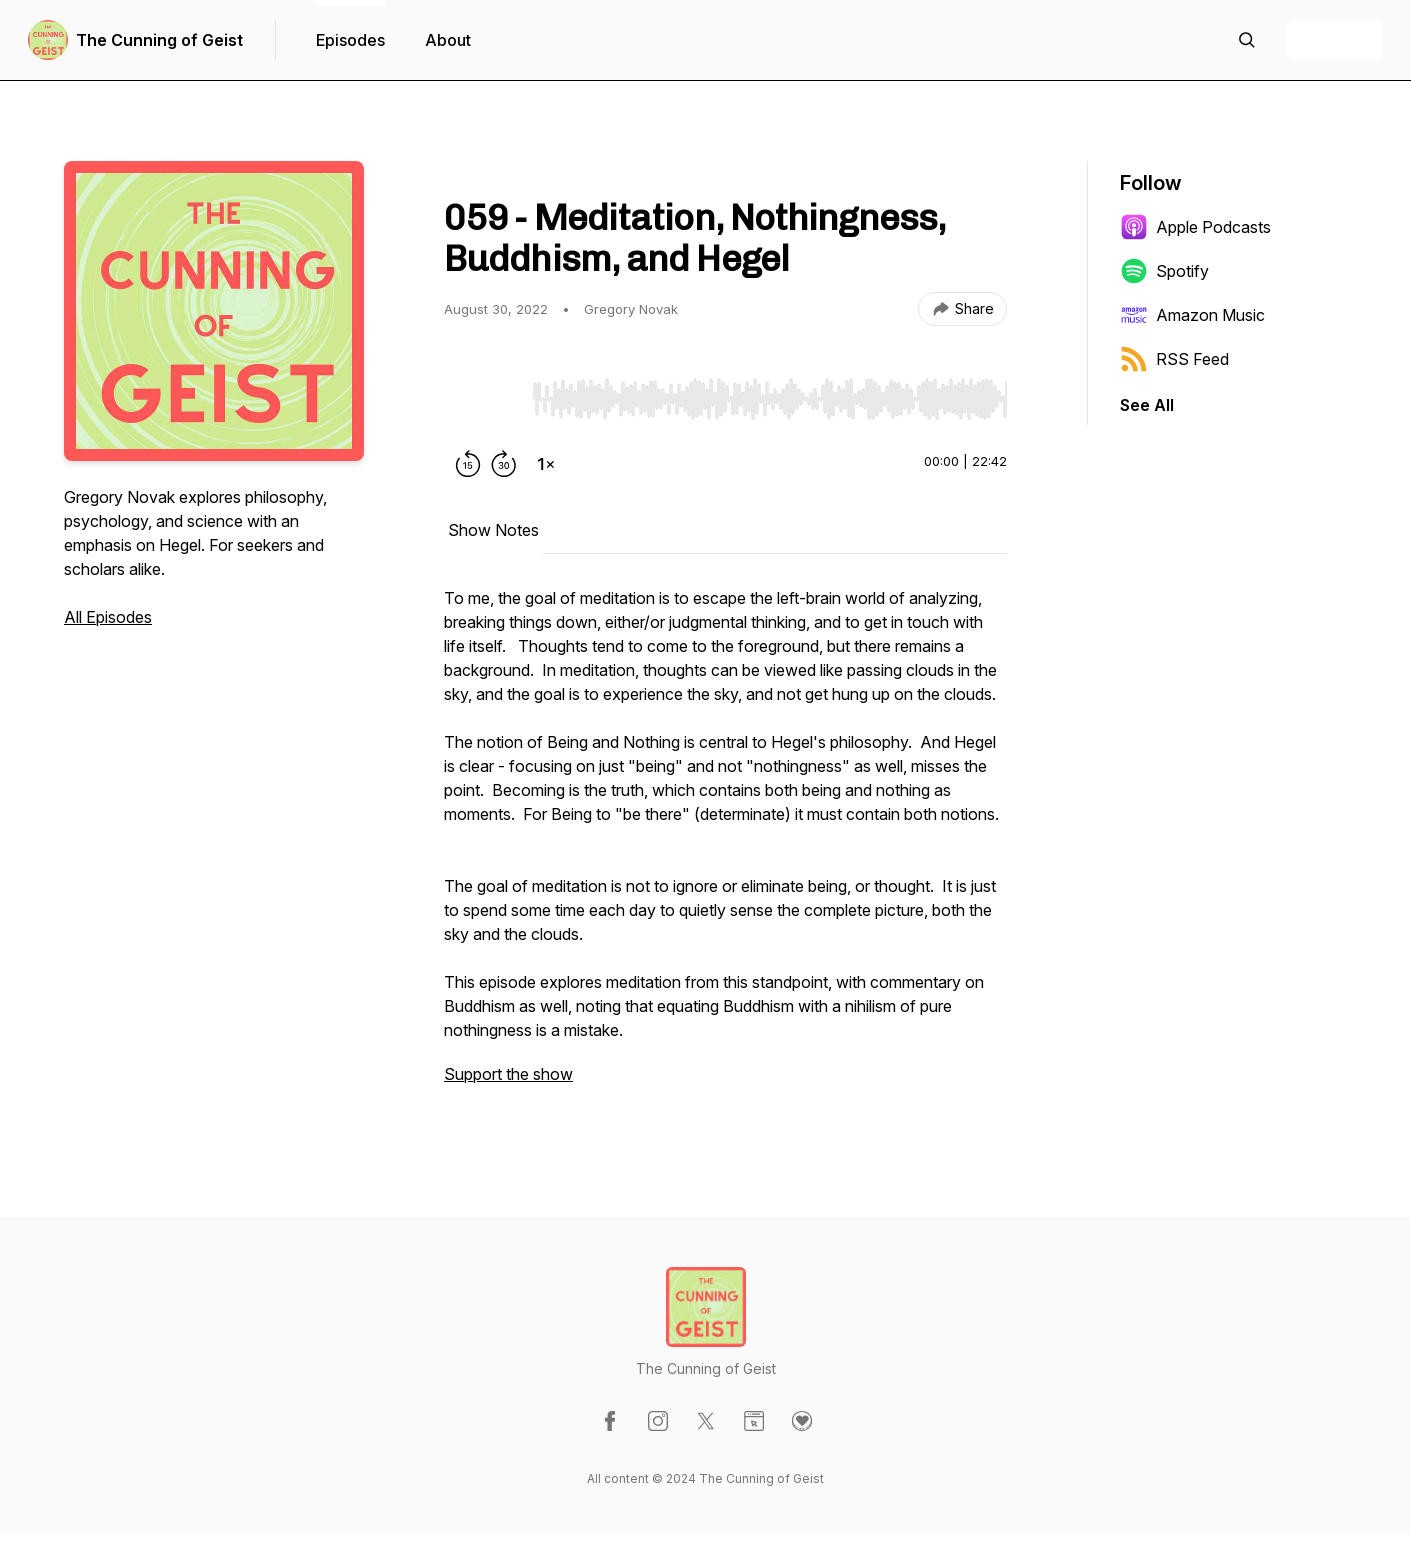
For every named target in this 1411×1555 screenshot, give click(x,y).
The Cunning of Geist (159, 40)
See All (1147, 405)
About (448, 40)
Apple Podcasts (1195, 227)
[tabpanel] (725, 846)
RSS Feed (1174, 359)
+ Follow (1335, 40)
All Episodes (108, 617)
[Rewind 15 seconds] (468, 464)
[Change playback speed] (546, 464)
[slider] (769, 399)
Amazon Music (1192, 315)
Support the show (508, 1074)
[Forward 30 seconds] (504, 464)
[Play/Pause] (484, 398)
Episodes (350, 40)
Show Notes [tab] (493, 530)
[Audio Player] (769, 393)
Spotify (1164, 271)
